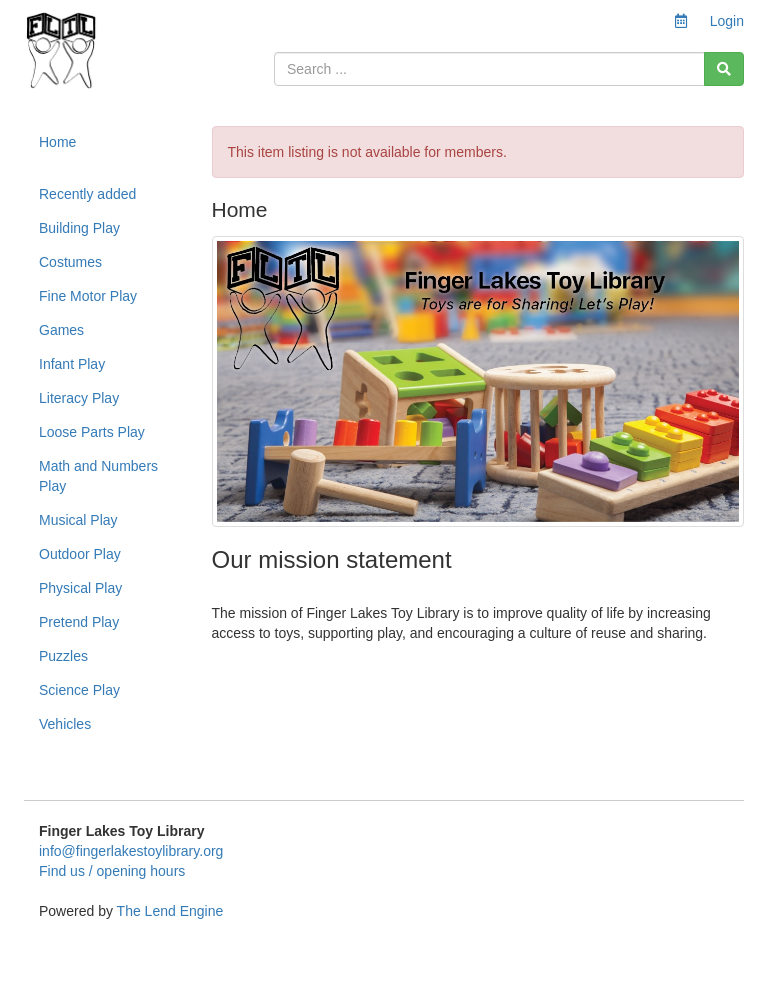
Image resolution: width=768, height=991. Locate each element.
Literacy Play (79, 398)
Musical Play (78, 520)
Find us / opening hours (112, 871)
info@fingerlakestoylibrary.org (131, 851)
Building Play (79, 228)
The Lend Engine (170, 911)
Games (61, 330)
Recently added (87, 194)
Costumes (70, 262)
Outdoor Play (80, 554)
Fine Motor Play (88, 296)
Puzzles (63, 656)
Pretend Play (79, 622)
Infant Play (72, 364)
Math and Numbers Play (98, 476)
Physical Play (80, 588)
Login (727, 21)
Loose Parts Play (92, 432)
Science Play (79, 690)
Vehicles (65, 724)
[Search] (724, 69)
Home (57, 142)
